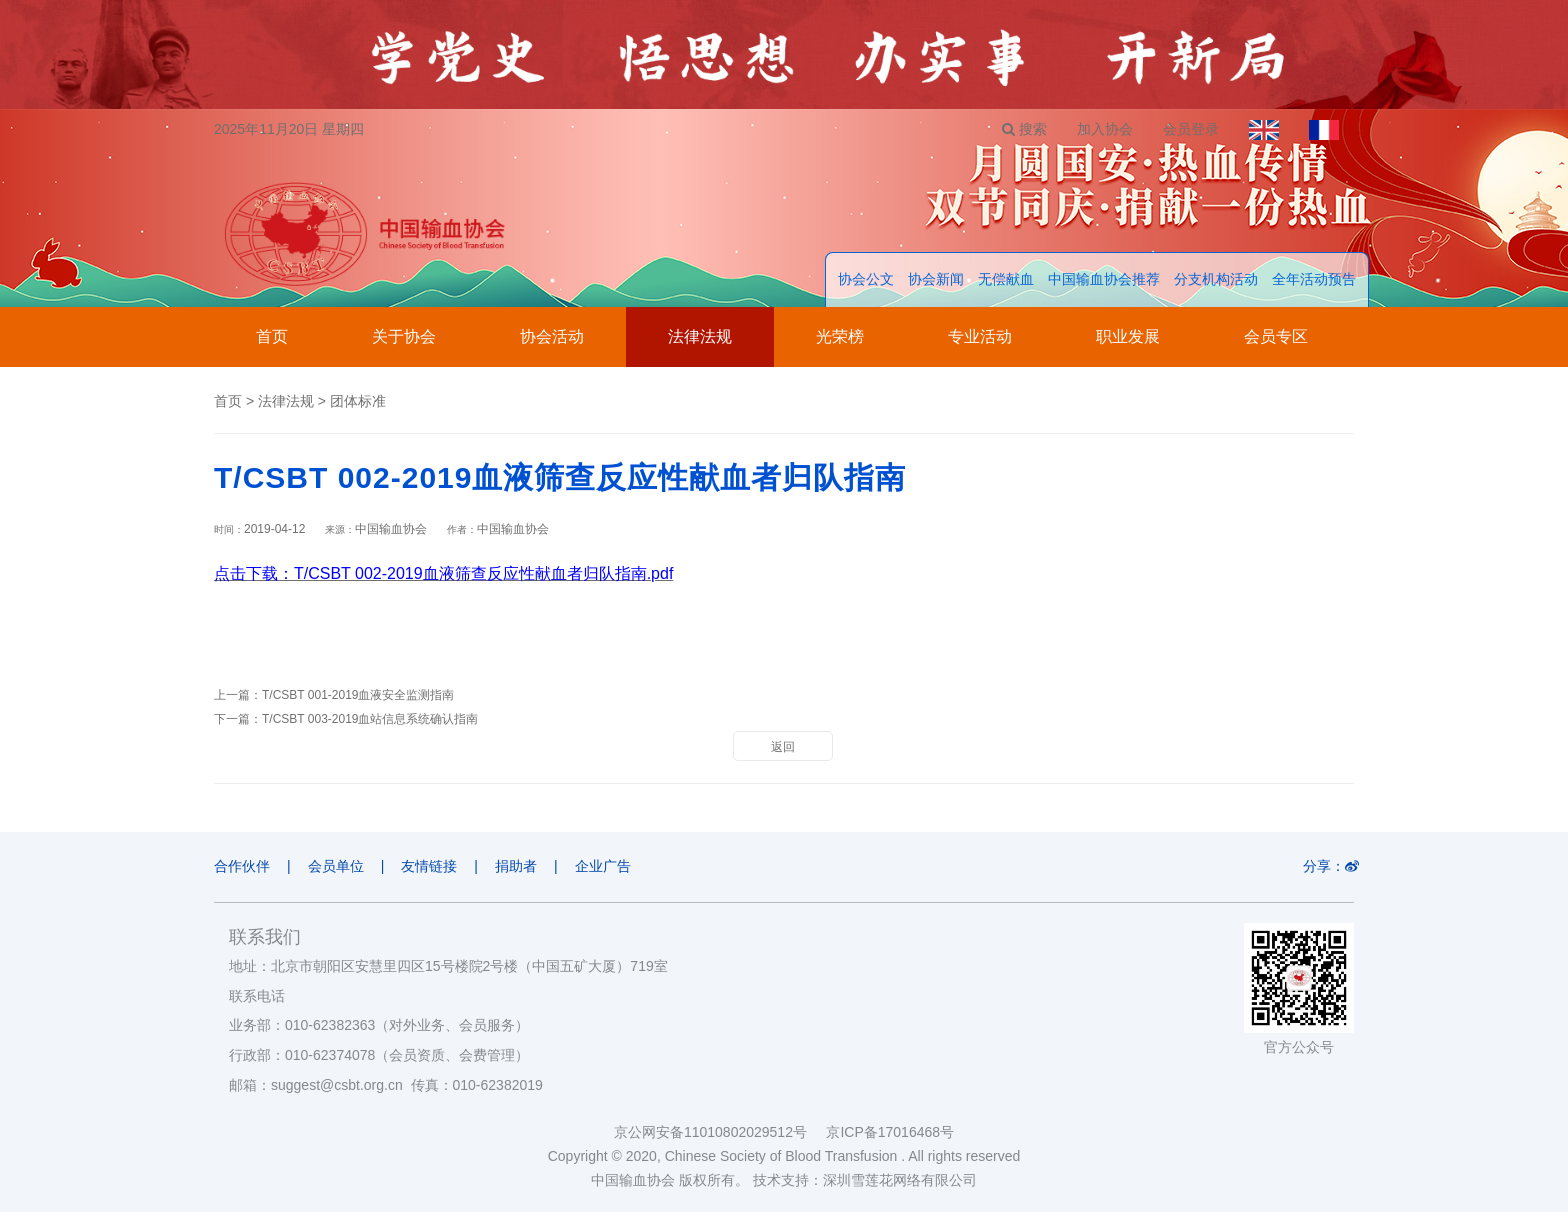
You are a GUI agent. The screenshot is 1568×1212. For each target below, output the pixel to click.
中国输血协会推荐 (1104, 279)
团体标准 (358, 401)
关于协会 (404, 336)
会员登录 (1191, 129)
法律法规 (700, 336)
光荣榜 (840, 336)
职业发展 (1128, 336)
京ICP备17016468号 (890, 1132)
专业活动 (980, 336)
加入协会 (1105, 129)
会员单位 (336, 866)
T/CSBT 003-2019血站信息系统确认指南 (370, 719)
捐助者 (516, 866)
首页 (272, 336)
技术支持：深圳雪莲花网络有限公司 (865, 1180)
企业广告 (603, 866)
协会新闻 (936, 279)
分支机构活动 (1216, 279)
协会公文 (866, 279)
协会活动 (552, 336)
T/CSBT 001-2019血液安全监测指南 (358, 695)
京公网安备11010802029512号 (720, 1132)
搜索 (1024, 129)
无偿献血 (1006, 279)
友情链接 (429, 866)
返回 (783, 747)
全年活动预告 (1314, 279)
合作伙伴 (242, 866)
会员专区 (1276, 336)
